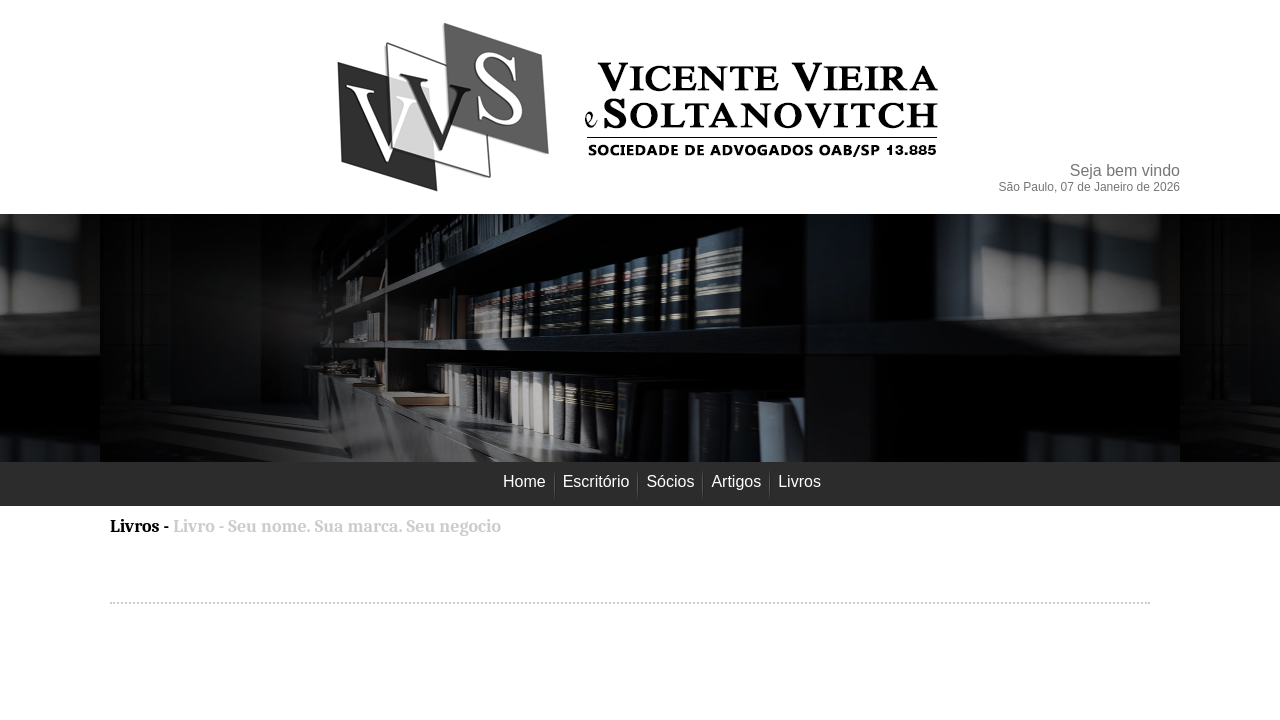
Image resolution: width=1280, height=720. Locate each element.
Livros (137, 526)
